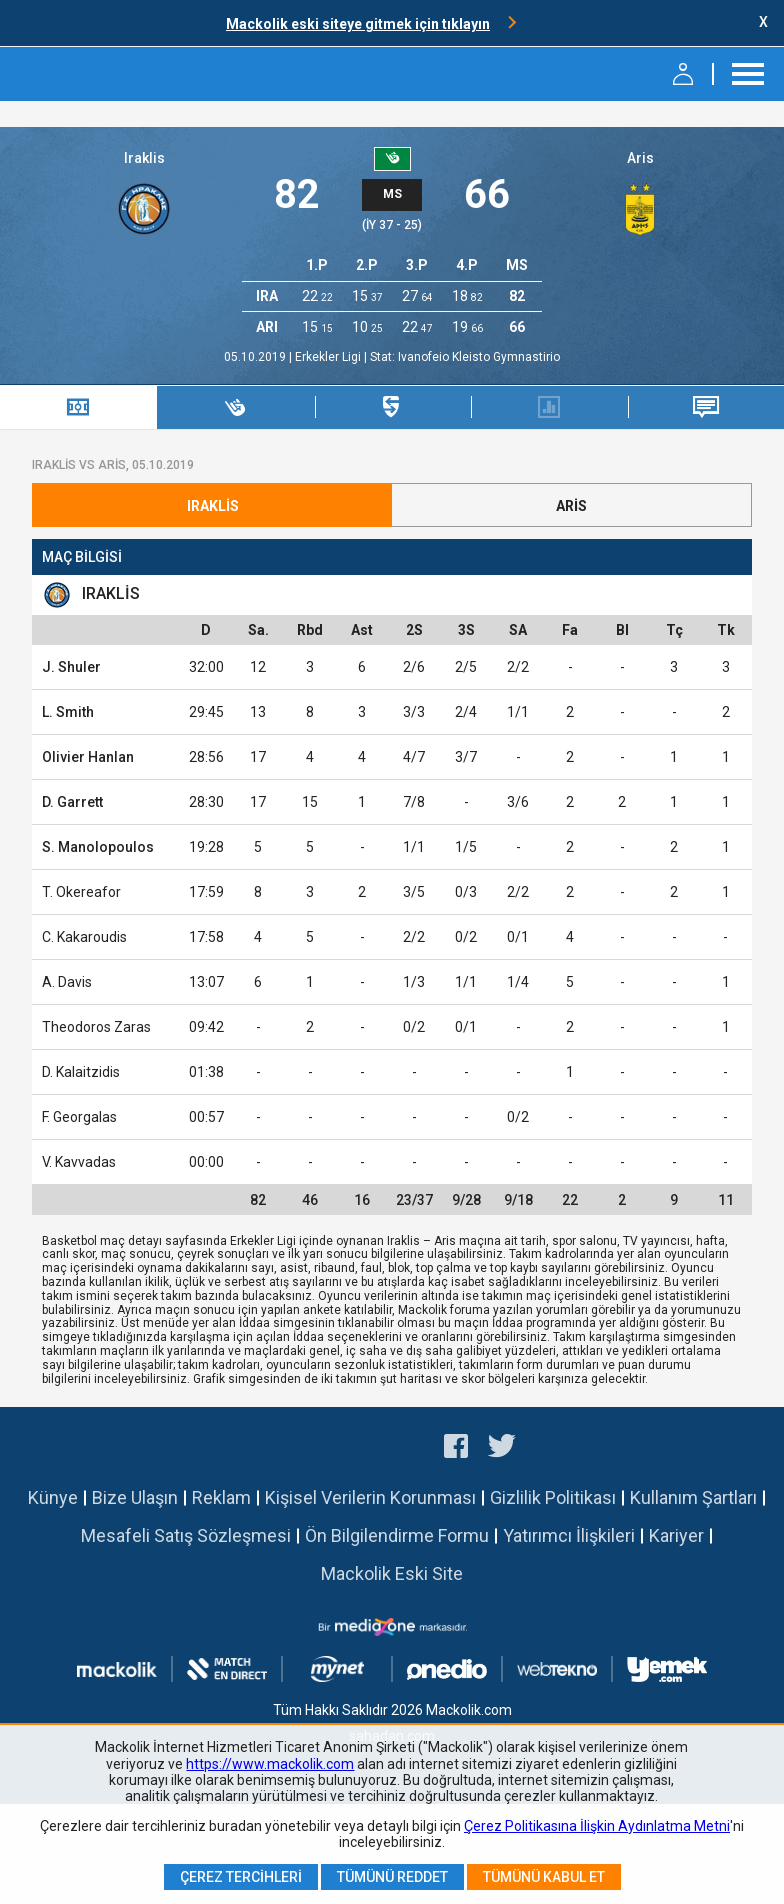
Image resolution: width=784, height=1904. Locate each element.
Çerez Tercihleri (241, 1877)
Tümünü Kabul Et (544, 1877)
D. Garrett (72, 802)
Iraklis (144, 158)
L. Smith (68, 712)
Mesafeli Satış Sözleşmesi (186, 1535)
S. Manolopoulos (98, 847)
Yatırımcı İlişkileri (569, 1535)
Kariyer (676, 1535)
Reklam (221, 1497)
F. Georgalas (79, 1117)
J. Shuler (71, 667)
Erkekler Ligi (329, 357)
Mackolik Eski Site (392, 1573)
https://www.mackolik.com (270, 1764)
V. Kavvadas (79, 1162)
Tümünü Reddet (392, 1877)
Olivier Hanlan (88, 757)
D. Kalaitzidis (81, 1072)
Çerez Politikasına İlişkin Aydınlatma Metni (597, 1826)
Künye (53, 1497)
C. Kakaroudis (84, 937)
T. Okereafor (81, 892)
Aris (640, 158)
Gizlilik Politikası (553, 1497)
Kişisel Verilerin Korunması (370, 1497)
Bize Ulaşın (135, 1497)
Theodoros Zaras (96, 1027)
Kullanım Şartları (693, 1497)
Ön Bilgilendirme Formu (397, 1535)
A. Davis (67, 982)
